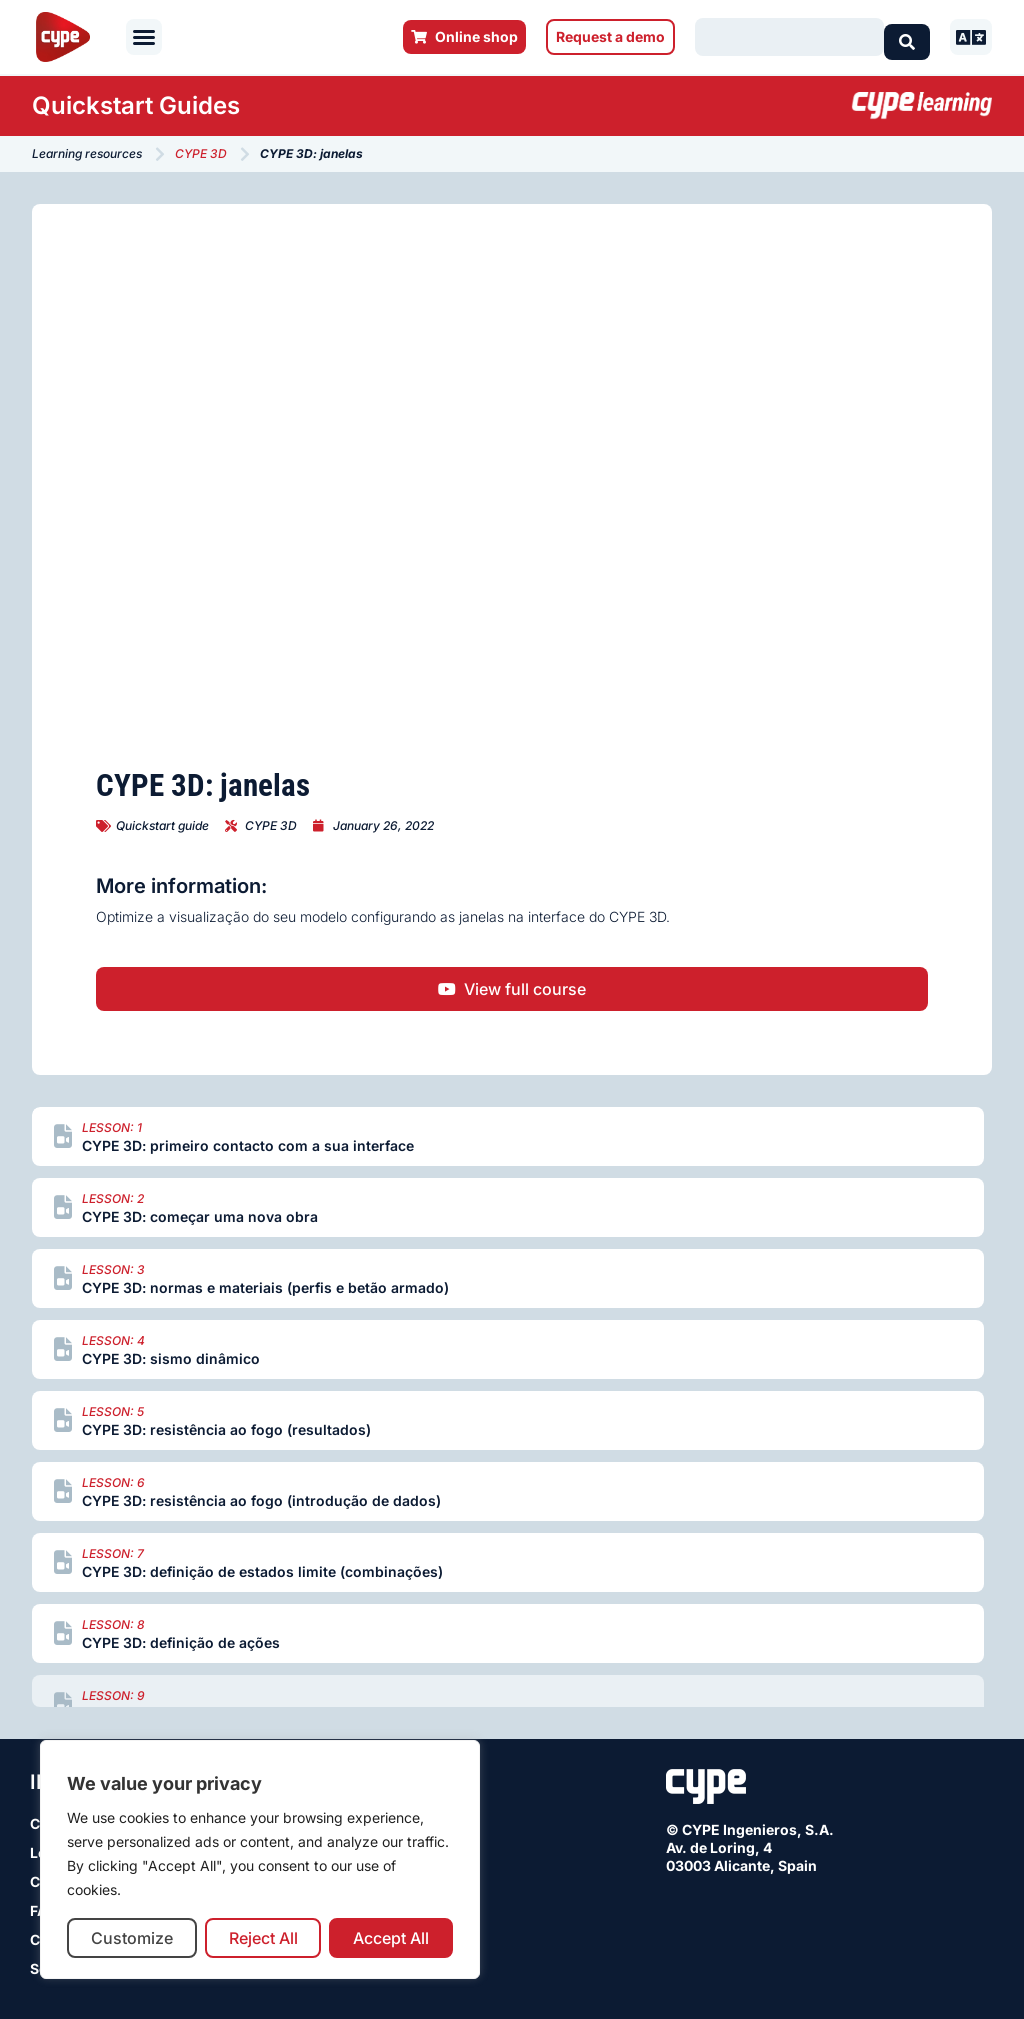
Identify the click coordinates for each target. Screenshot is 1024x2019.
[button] (144, 37)
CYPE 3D (201, 153)
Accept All (391, 1938)
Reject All (263, 1938)
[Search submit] (907, 37)
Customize (132, 1938)
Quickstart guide (162, 825)
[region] (260, 1859)
